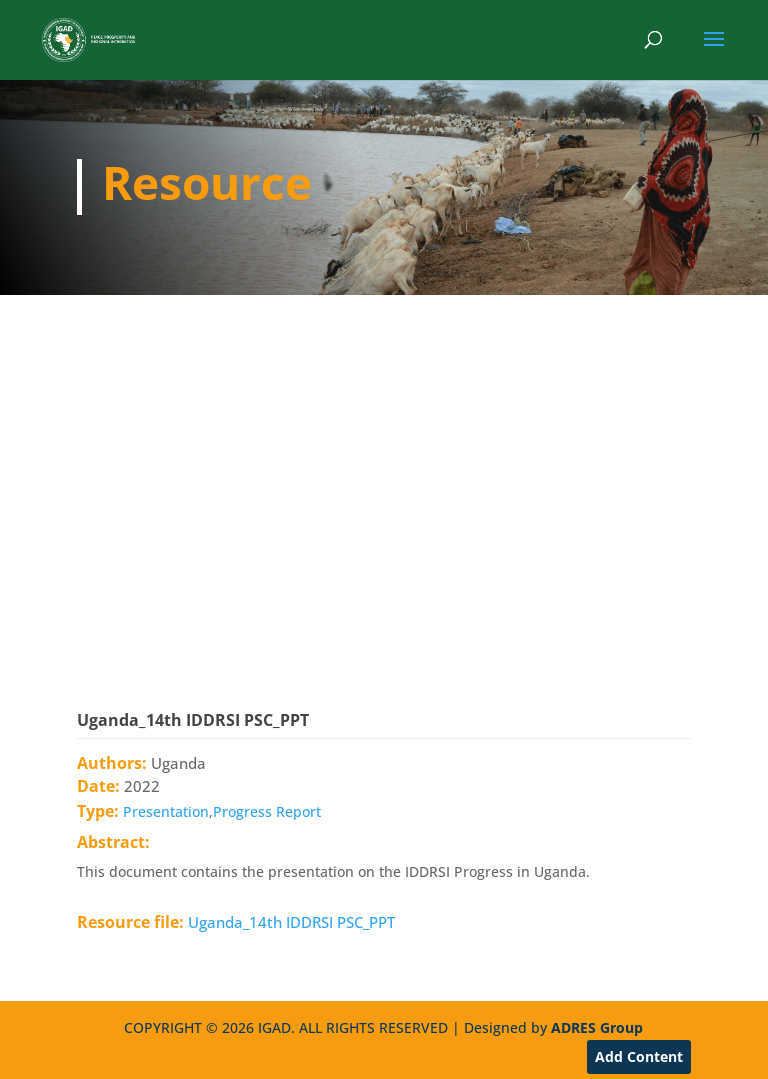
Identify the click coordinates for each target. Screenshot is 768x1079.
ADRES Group (597, 1027)
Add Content (639, 1056)
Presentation (166, 811)
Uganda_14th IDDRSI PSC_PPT (291, 922)
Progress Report (267, 811)
